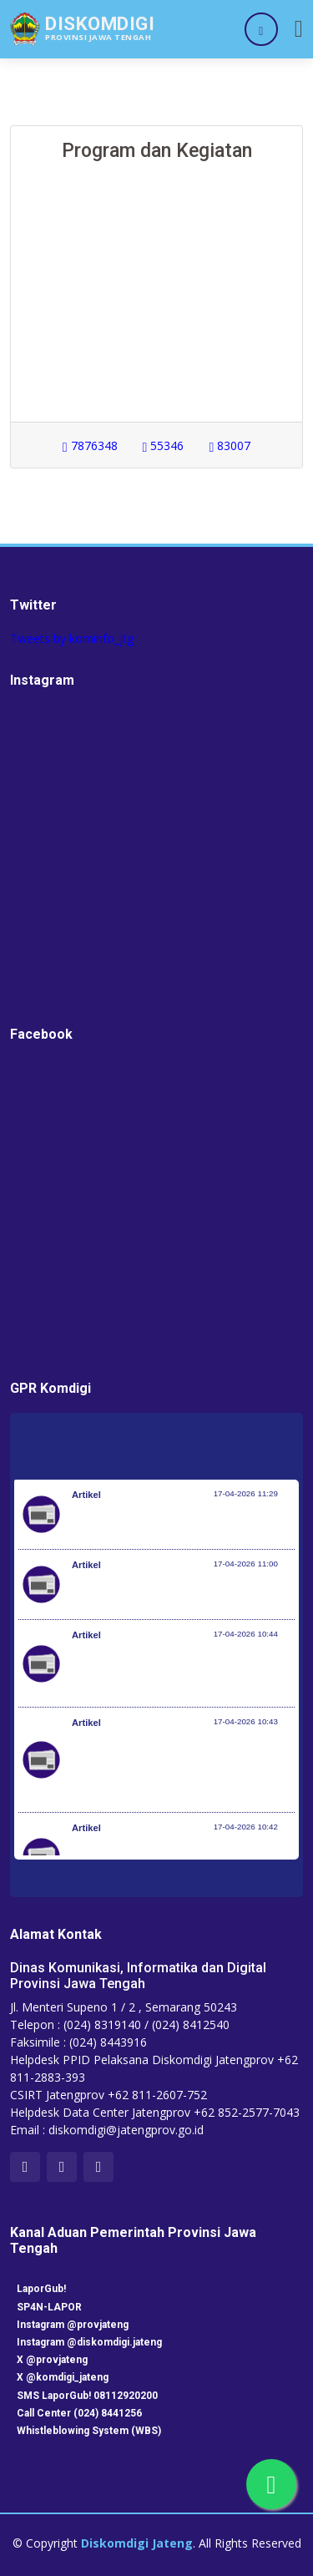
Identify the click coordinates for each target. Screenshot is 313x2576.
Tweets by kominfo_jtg (72, 638)
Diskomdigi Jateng (137, 2543)
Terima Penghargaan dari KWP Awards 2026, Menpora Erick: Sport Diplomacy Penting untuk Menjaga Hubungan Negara (181, 1671)
